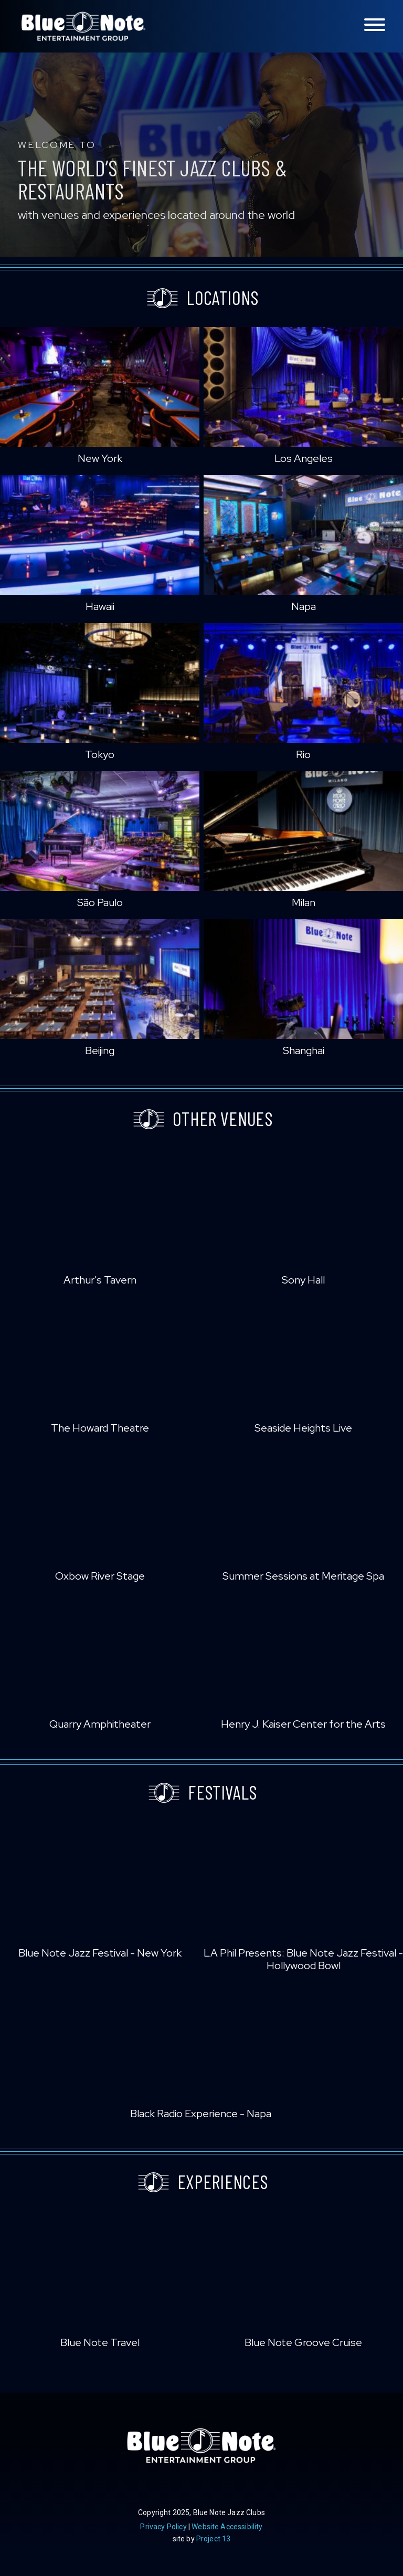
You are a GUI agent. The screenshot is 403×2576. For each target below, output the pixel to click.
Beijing (99, 1050)
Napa (303, 606)
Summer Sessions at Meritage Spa (303, 1576)
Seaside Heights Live (303, 1428)
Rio (303, 754)
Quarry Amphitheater (100, 1724)
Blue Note (83, 26)
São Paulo (100, 902)
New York (100, 458)
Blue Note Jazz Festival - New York (100, 1953)
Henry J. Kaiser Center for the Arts (303, 1724)
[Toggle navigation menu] (374, 25)
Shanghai (303, 1050)
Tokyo (99, 754)
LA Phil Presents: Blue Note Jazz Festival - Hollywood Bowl (303, 1959)
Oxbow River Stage (100, 1576)
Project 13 (213, 2539)
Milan (303, 902)
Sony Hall (303, 1280)
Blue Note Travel (100, 2342)
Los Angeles (303, 458)
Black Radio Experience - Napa (200, 2113)
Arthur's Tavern (99, 1280)
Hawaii (100, 606)
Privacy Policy (163, 2526)
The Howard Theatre (100, 1428)
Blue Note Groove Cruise (303, 2342)
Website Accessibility (227, 2526)
